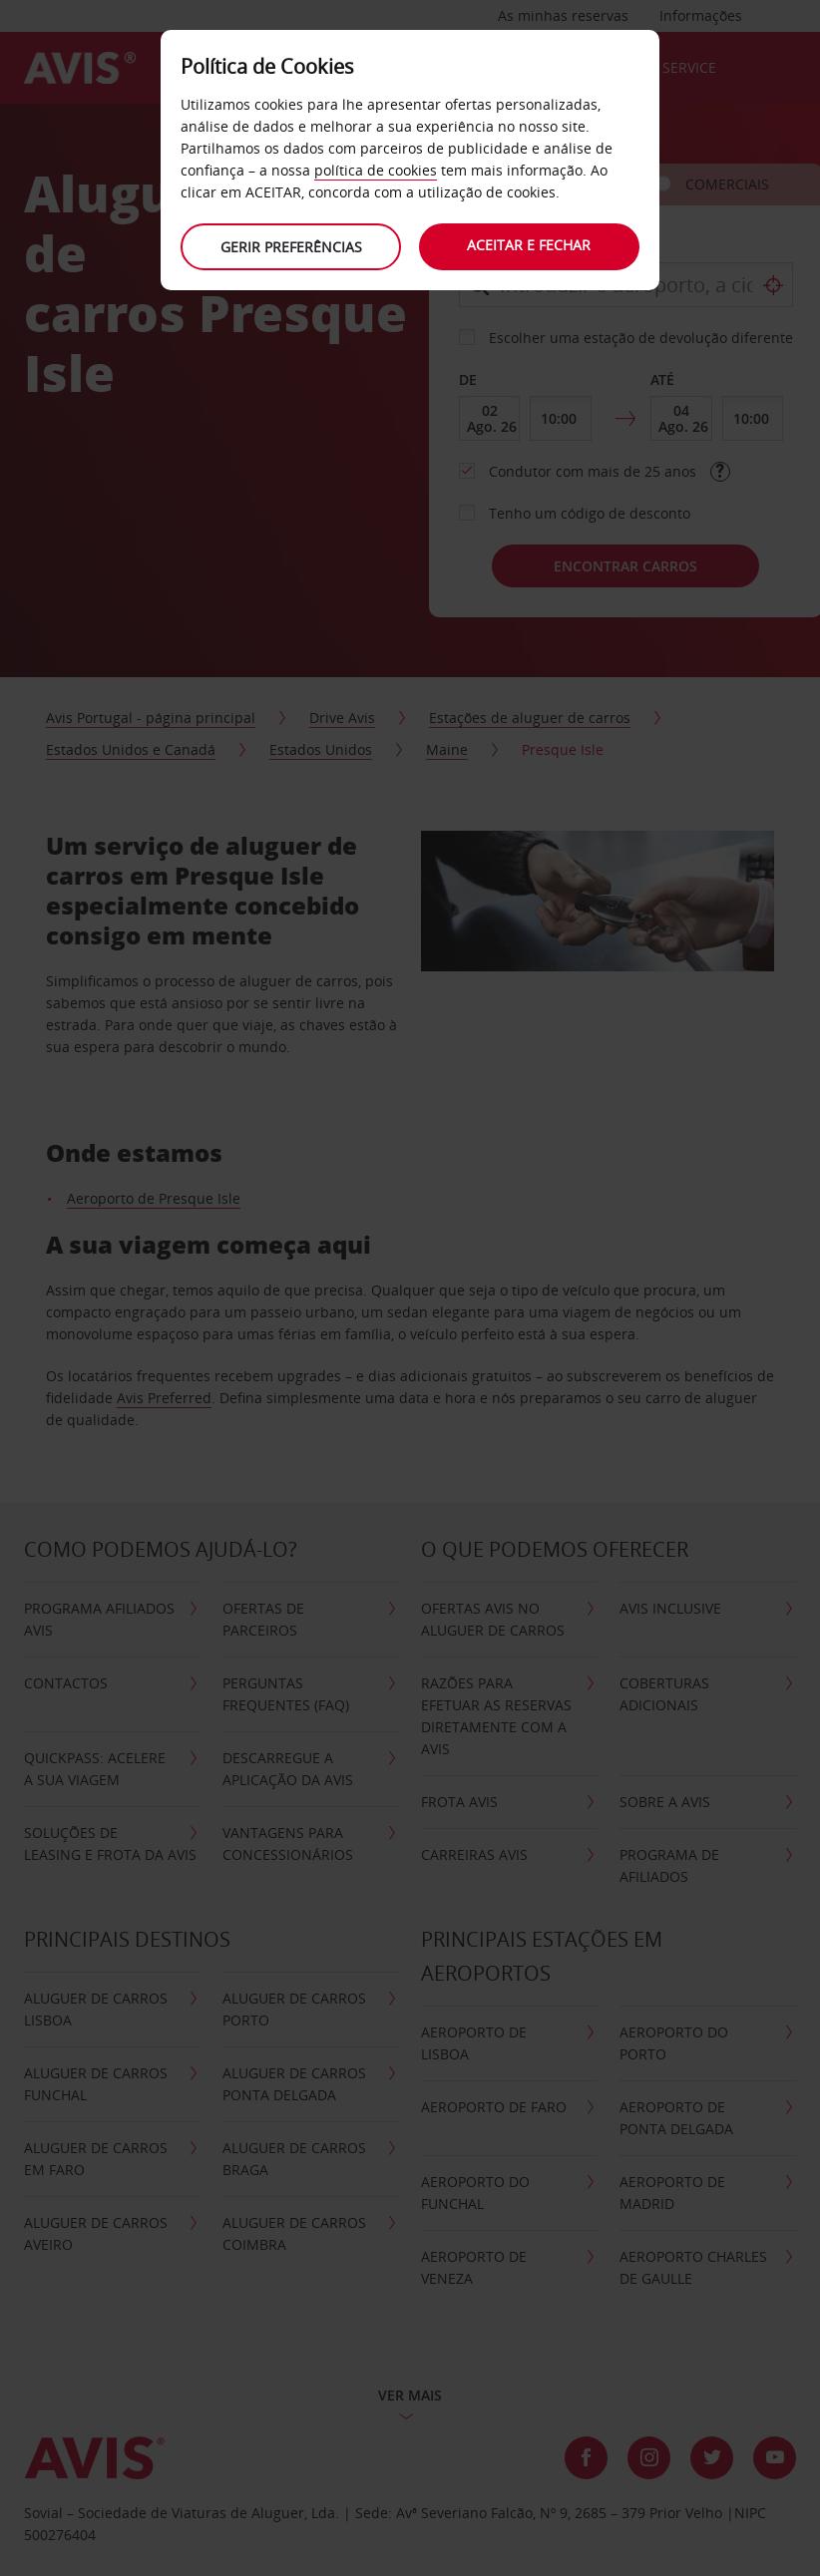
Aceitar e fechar (530, 244)
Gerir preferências (290, 246)
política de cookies (375, 170)
